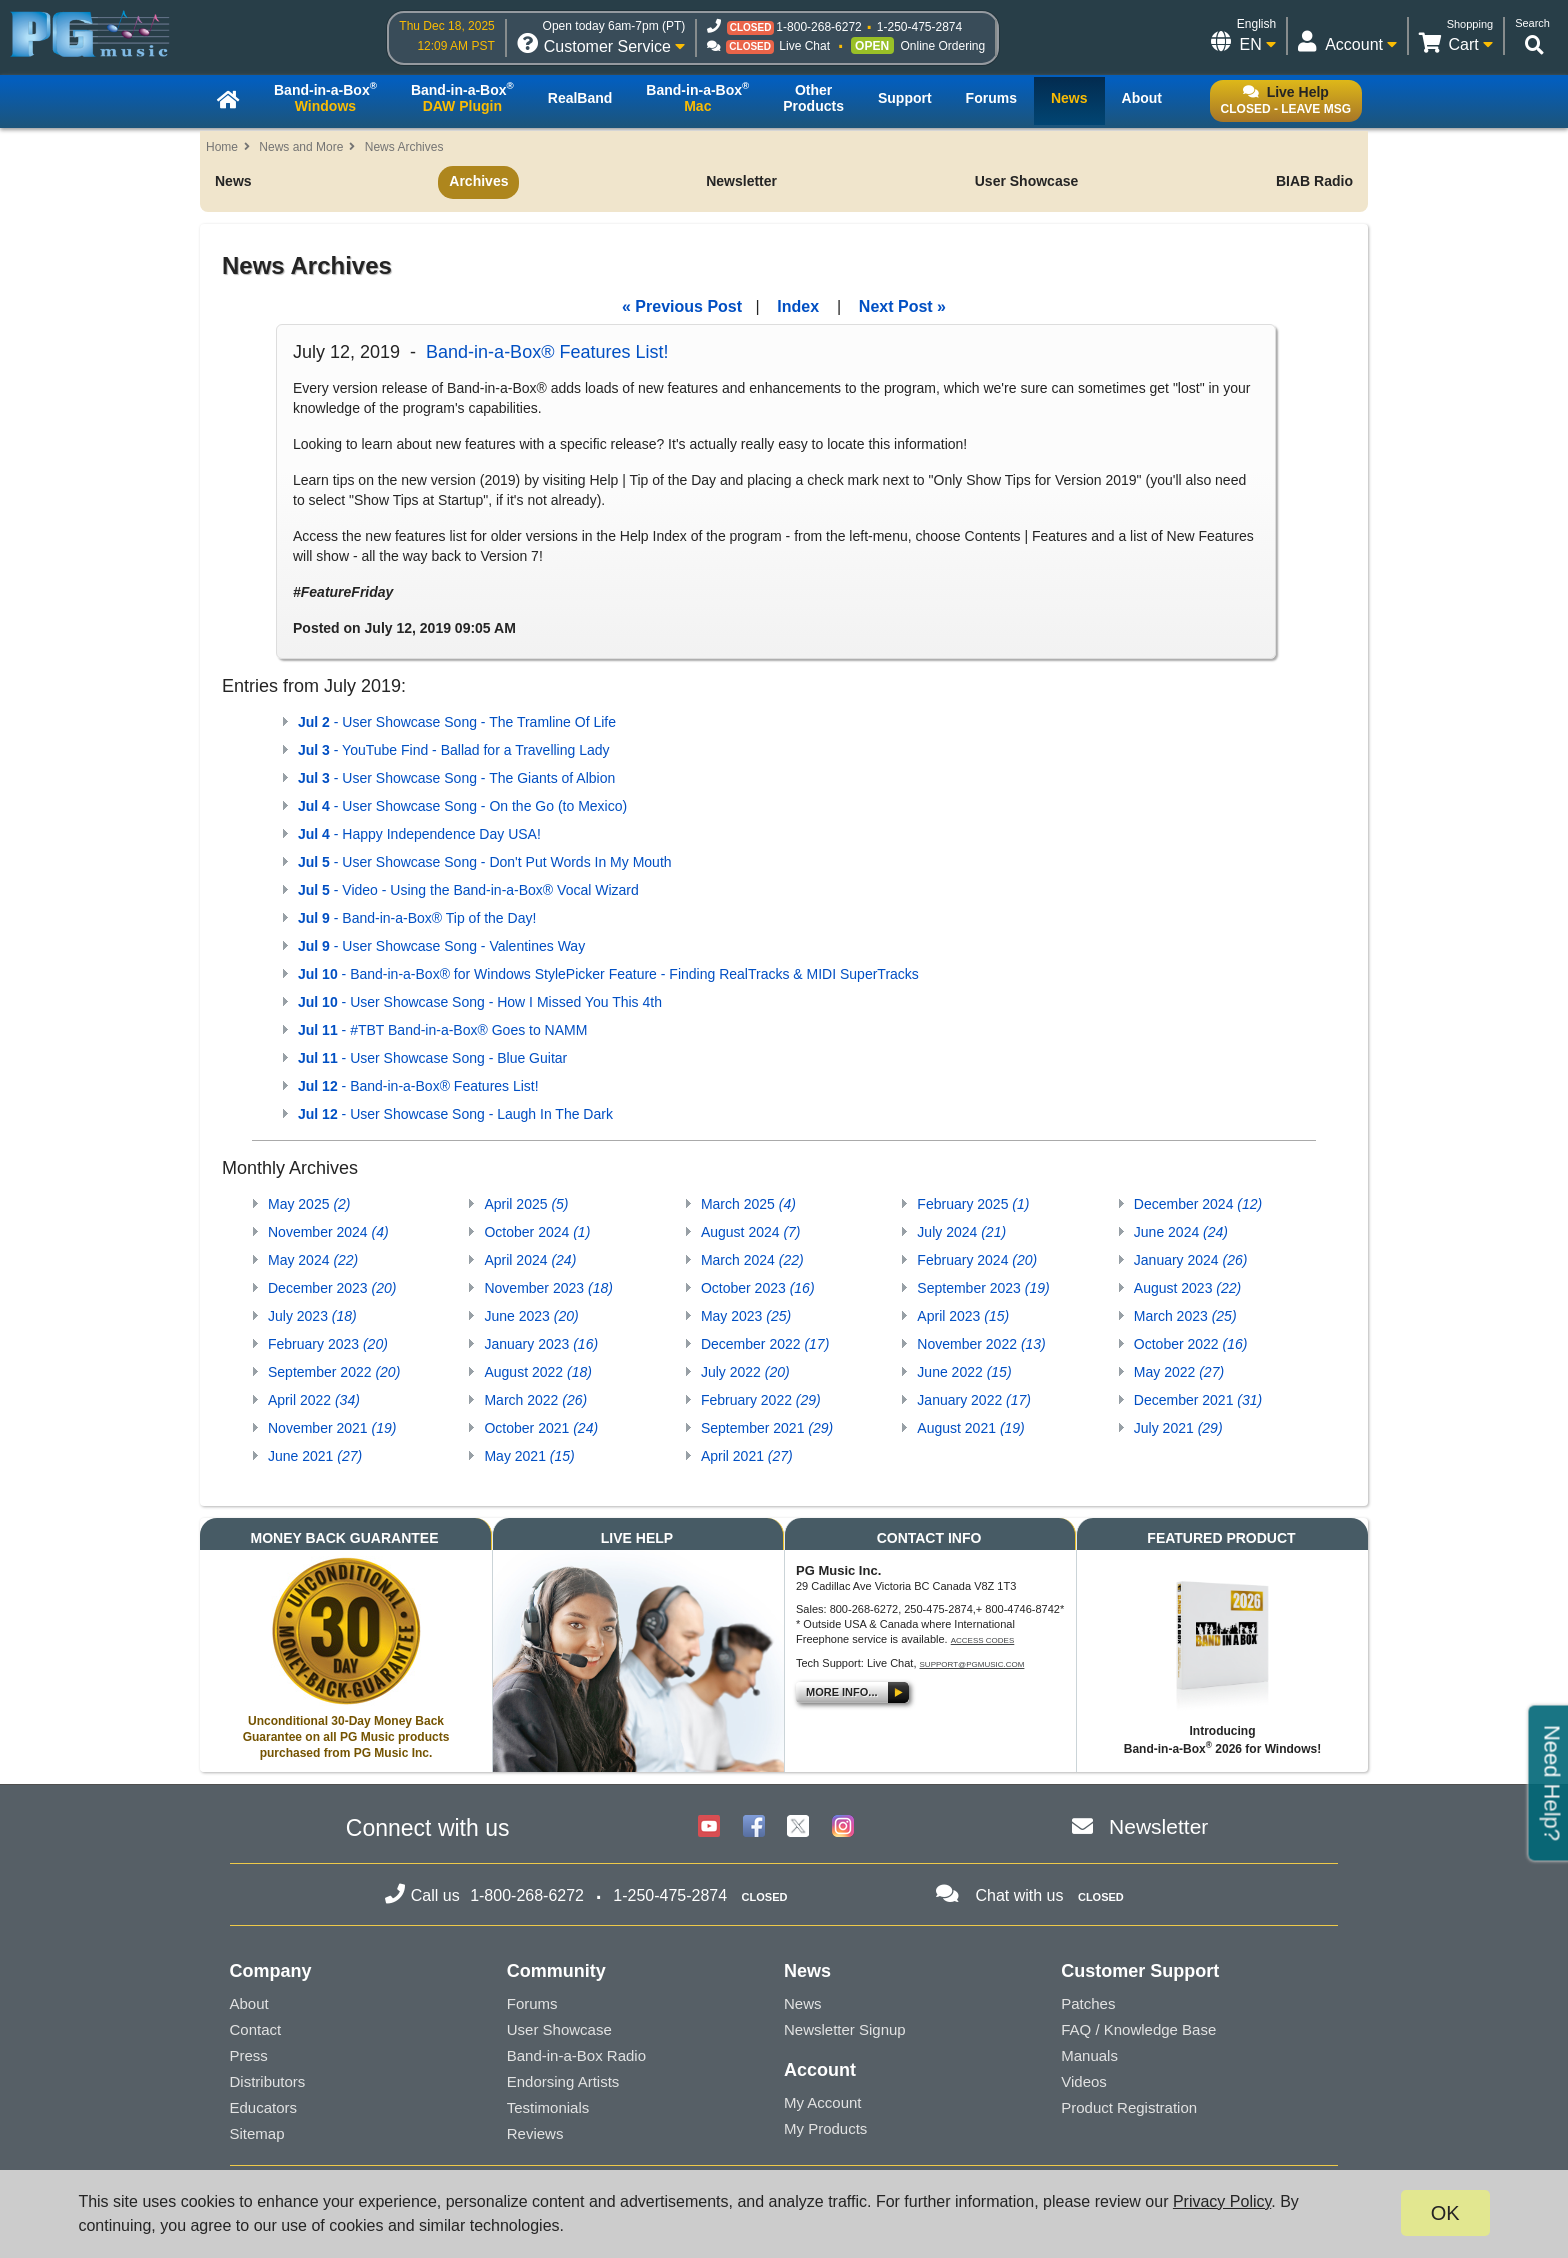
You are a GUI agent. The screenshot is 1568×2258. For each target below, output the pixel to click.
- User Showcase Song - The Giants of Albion (456, 778)
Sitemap (257, 2133)
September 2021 (767, 1428)
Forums (532, 2003)
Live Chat (804, 46)
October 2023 (758, 1288)
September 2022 (334, 1372)
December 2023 (332, 1288)
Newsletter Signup (845, 2029)
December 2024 (1198, 1204)
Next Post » (902, 306)
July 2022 (745, 1372)
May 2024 (313, 1260)
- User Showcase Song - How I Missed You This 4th (480, 1002)
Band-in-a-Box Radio (576, 2055)
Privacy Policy (1222, 2201)
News (233, 181)
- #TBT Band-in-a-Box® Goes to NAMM (442, 1030)
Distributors (268, 2081)
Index (798, 306)
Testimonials (548, 2107)
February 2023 (328, 1344)
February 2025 (973, 1204)
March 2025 (748, 1204)
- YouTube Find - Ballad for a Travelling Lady (454, 750)
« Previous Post (682, 306)
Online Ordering (942, 46)
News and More (301, 147)
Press (249, 2055)
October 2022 (1191, 1344)
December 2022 (765, 1344)
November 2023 (548, 1288)
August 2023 (1187, 1288)
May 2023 (746, 1316)
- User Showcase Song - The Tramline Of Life (457, 722)
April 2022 (314, 1400)
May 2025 (309, 1204)
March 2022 (535, 1400)
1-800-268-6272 (818, 27)
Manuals (1089, 2055)
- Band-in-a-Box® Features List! (418, 1086)
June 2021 (315, 1456)
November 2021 (332, 1428)
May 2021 (529, 1456)
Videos (1084, 2081)
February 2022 (761, 1400)
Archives (478, 181)
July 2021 (1178, 1428)
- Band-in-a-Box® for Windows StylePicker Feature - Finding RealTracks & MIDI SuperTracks (608, 974)
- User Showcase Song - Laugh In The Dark (455, 1114)
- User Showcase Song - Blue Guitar (432, 1058)
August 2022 (537, 1372)
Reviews (535, 2133)
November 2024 (328, 1232)
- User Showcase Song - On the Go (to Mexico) (462, 806)
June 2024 (1181, 1232)
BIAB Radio (1314, 181)
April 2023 (963, 1316)
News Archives (404, 147)
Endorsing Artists (563, 2081)
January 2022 (974, 1400)
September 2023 (983, 1288)
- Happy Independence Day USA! (419, 834)
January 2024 (1191, 1260)
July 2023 (312, 1316)
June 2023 (531, 1316)
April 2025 (526, 1204)
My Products (825, 2128)
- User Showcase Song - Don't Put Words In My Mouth (485, 862)
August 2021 (970, 1428)
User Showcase (1027, 181)
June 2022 (964, 1372)
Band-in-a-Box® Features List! (547, 352)
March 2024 (752, 1260)
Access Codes (983, 1640)
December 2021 (1198, 1400)
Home (222, 147)
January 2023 (541, 1344)
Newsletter (741, 181)
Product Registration (1129, 2107)
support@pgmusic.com (972, 1664)
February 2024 (977, 1260)
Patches (1088, 2003)
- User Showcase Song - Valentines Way (441, 946)
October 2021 (541, 1428)
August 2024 (751, 1232)
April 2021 (747, 1456)
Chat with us (1019, 1895)
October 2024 (537, 1232)
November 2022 (981, 1344)
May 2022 (1179, 1372)
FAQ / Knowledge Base (1138, 2029)
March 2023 (1185, 1316)
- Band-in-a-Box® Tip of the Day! (417, 918)
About (249, 2003)
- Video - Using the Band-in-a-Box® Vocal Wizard (468, 890)
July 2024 (961, 1232)
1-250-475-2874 (919, 27)
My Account (823, 2102)
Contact (256, 2029)
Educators (264, 2107)
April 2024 (530, 1260)
